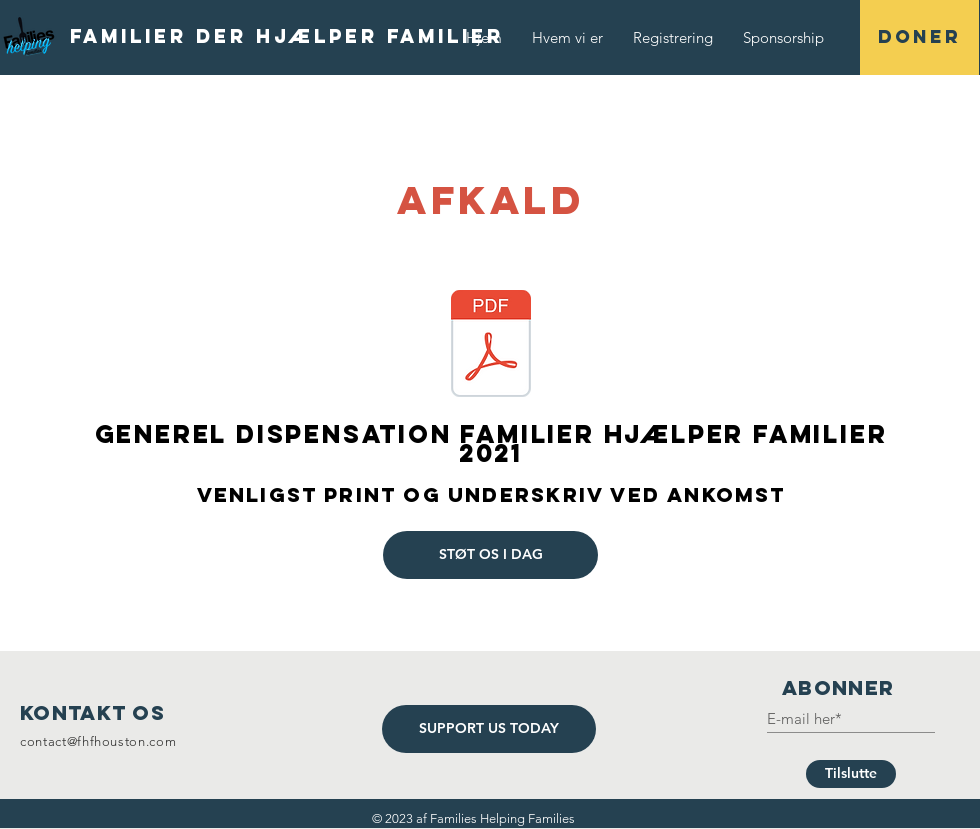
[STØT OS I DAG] (490, 555)
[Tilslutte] (851, 774)
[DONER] (919, 37)
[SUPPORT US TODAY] (489, 729)
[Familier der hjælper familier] (287, 37)
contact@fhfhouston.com (98, 741)
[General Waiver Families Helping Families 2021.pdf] (491, 346)
